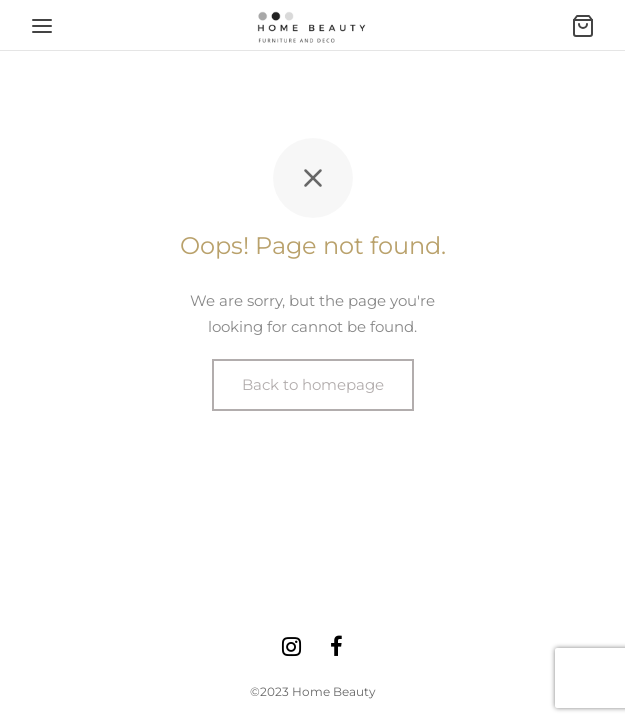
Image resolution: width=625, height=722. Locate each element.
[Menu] (42, 26)
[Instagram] (291, 648)
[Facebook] (337, 648)
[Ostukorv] (583, 26)
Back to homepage (313, 384)
